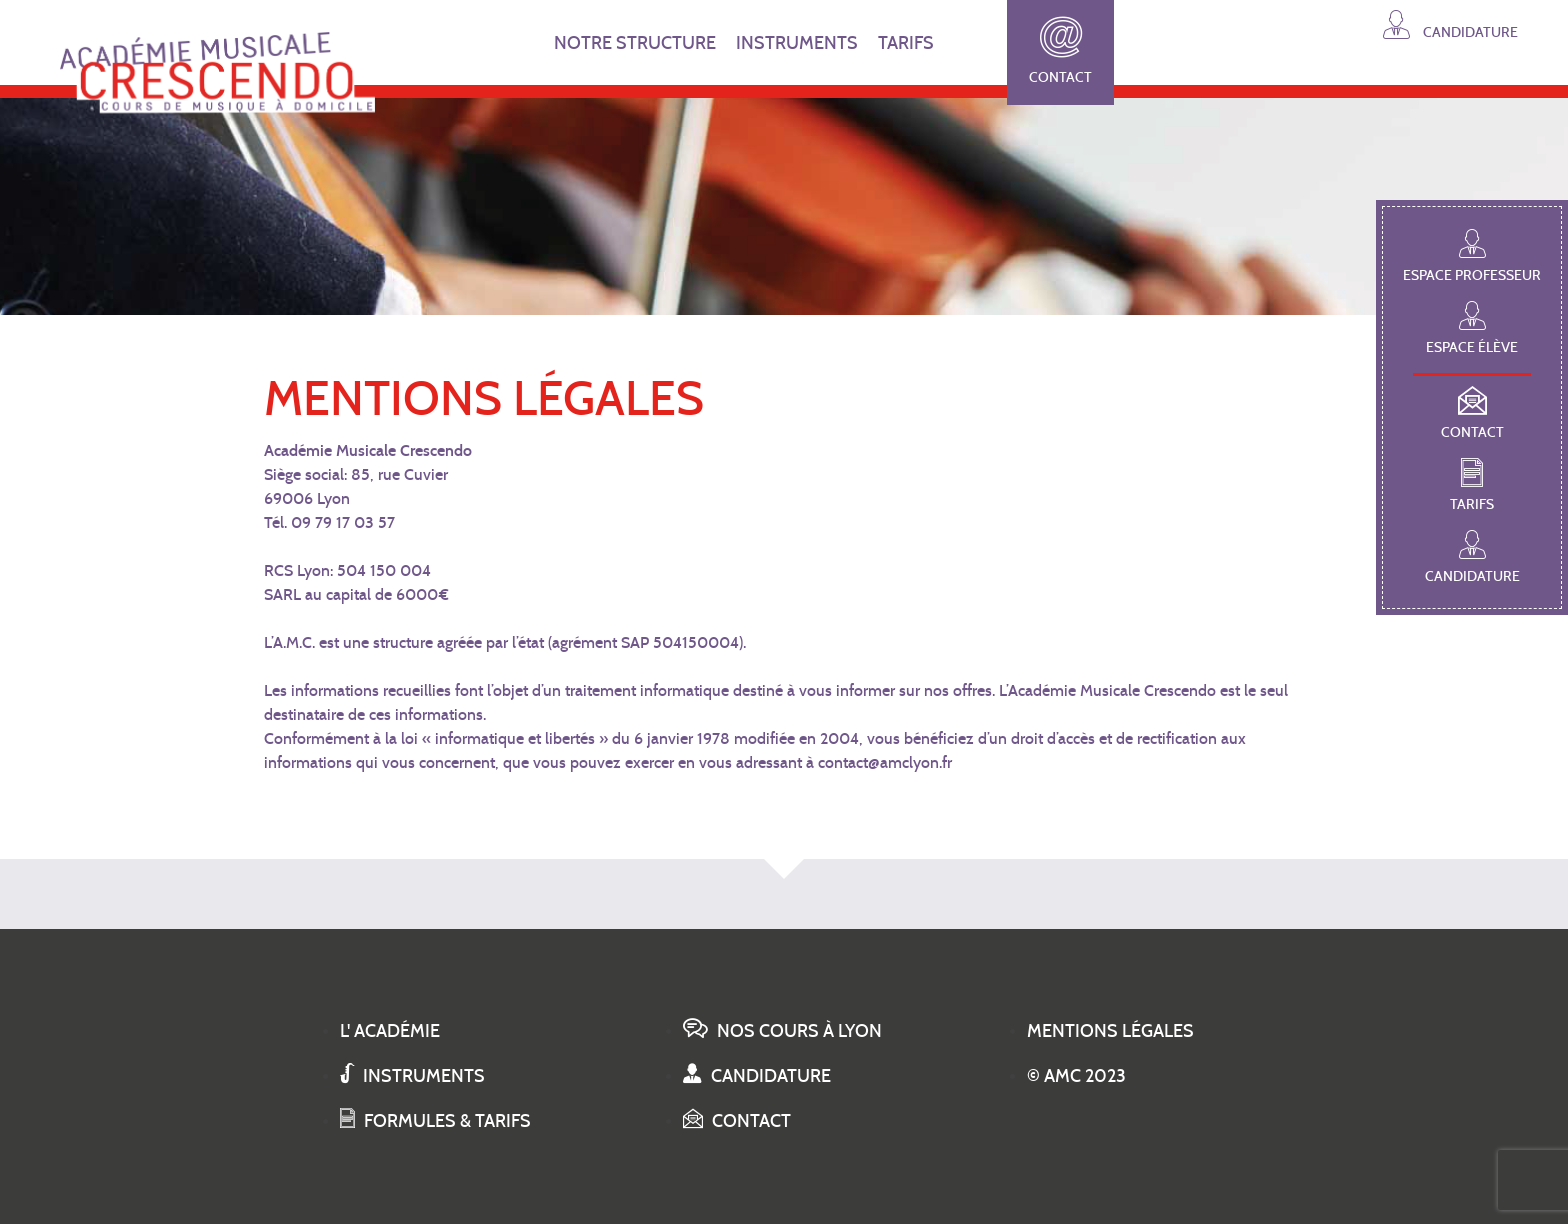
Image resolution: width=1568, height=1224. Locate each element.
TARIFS (906, 43)
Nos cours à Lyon (782, 1031)
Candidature (1450, 24)
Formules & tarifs (435, 1121)
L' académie (390, 1031)
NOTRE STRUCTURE (635, 43)
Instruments (412, 1076)
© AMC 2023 (1076, 1076)
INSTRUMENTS (797, 43)
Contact (1060, 51)
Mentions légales (1110, 1031)
